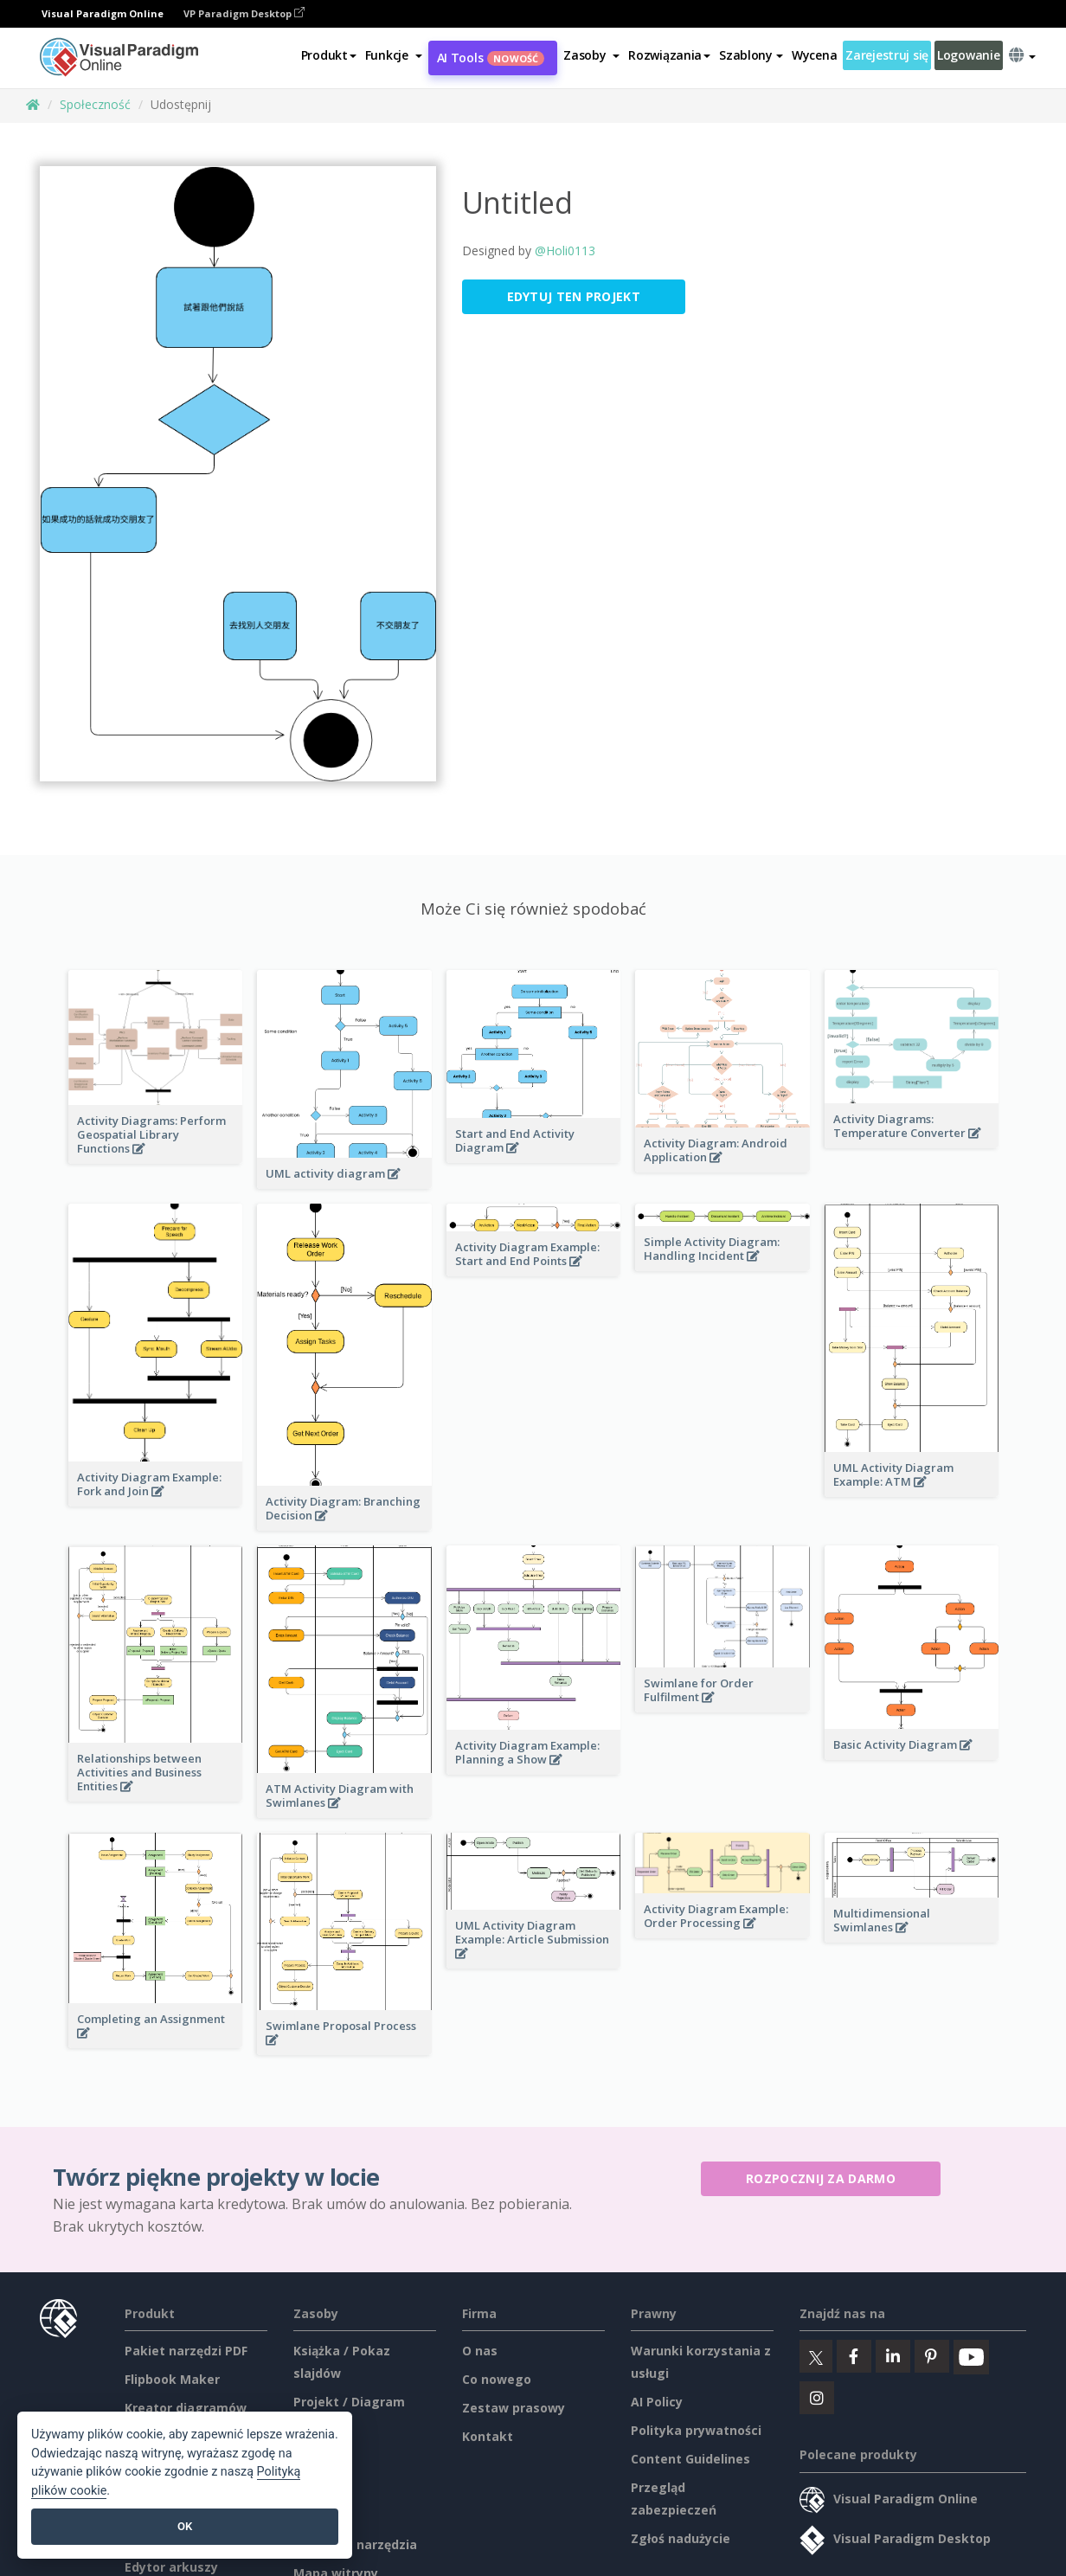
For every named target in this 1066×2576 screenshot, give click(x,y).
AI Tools (491, 57)
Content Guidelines (690, 2459)
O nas (480, 2350)
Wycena (814, 55)
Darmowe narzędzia (355, 2544)
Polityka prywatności (696, 2430)
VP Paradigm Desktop (244, 13)
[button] (394, 55)
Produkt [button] (328, 55)
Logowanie (968, 55)
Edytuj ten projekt (573, 296)
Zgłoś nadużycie (680, 2538)
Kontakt (487, 2436)
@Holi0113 (565, 250)
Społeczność (95, 104)
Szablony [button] (751, 55)
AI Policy (657, 2401)
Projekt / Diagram (349, 2401)
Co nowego (496, 2379)
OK (184, 2526)
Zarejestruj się (886, 55)
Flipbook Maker (172, 2379)
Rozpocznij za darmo (821, 2178)
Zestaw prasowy (513, 2407)
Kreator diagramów (186, 2407)
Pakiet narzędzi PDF (186, 2350)
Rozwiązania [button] (669, 55)
